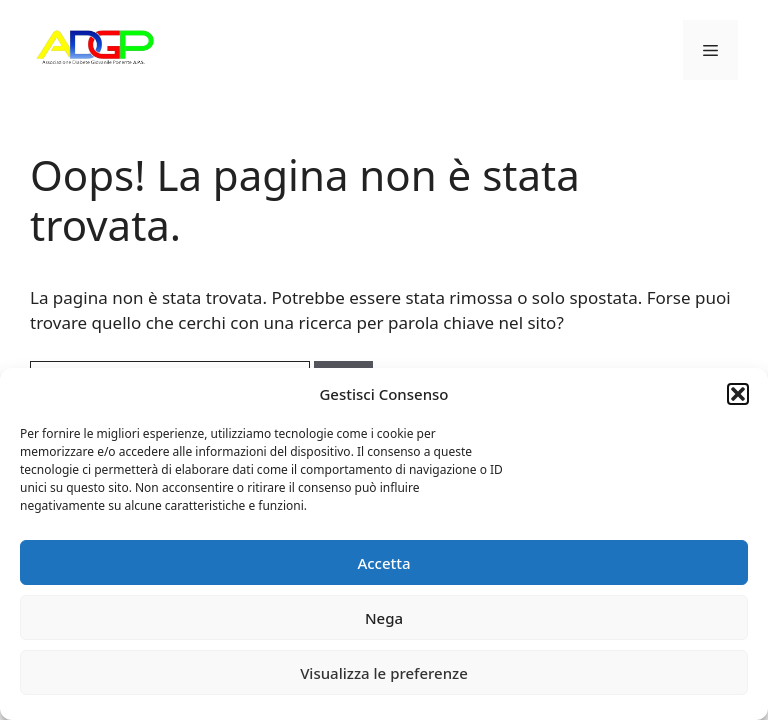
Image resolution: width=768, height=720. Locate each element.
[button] (738, 394)
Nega (384, 618)
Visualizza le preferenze (384, 673)
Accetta (383, 563)
